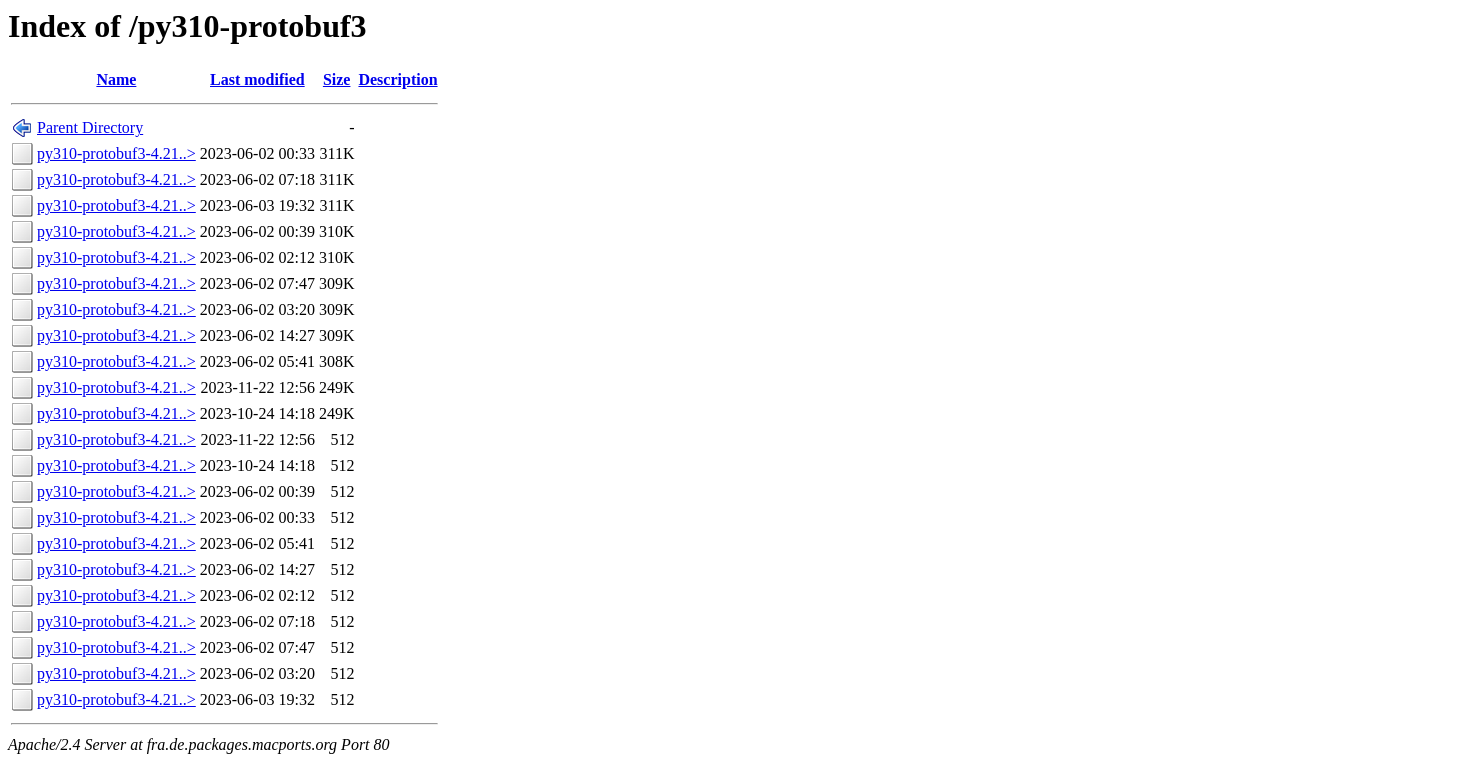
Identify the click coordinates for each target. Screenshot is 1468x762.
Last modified (257, 79)
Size (337, 79)
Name (116, 79)
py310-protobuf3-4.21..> (116, 153)
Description (397, 79)
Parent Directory (90, 127)
